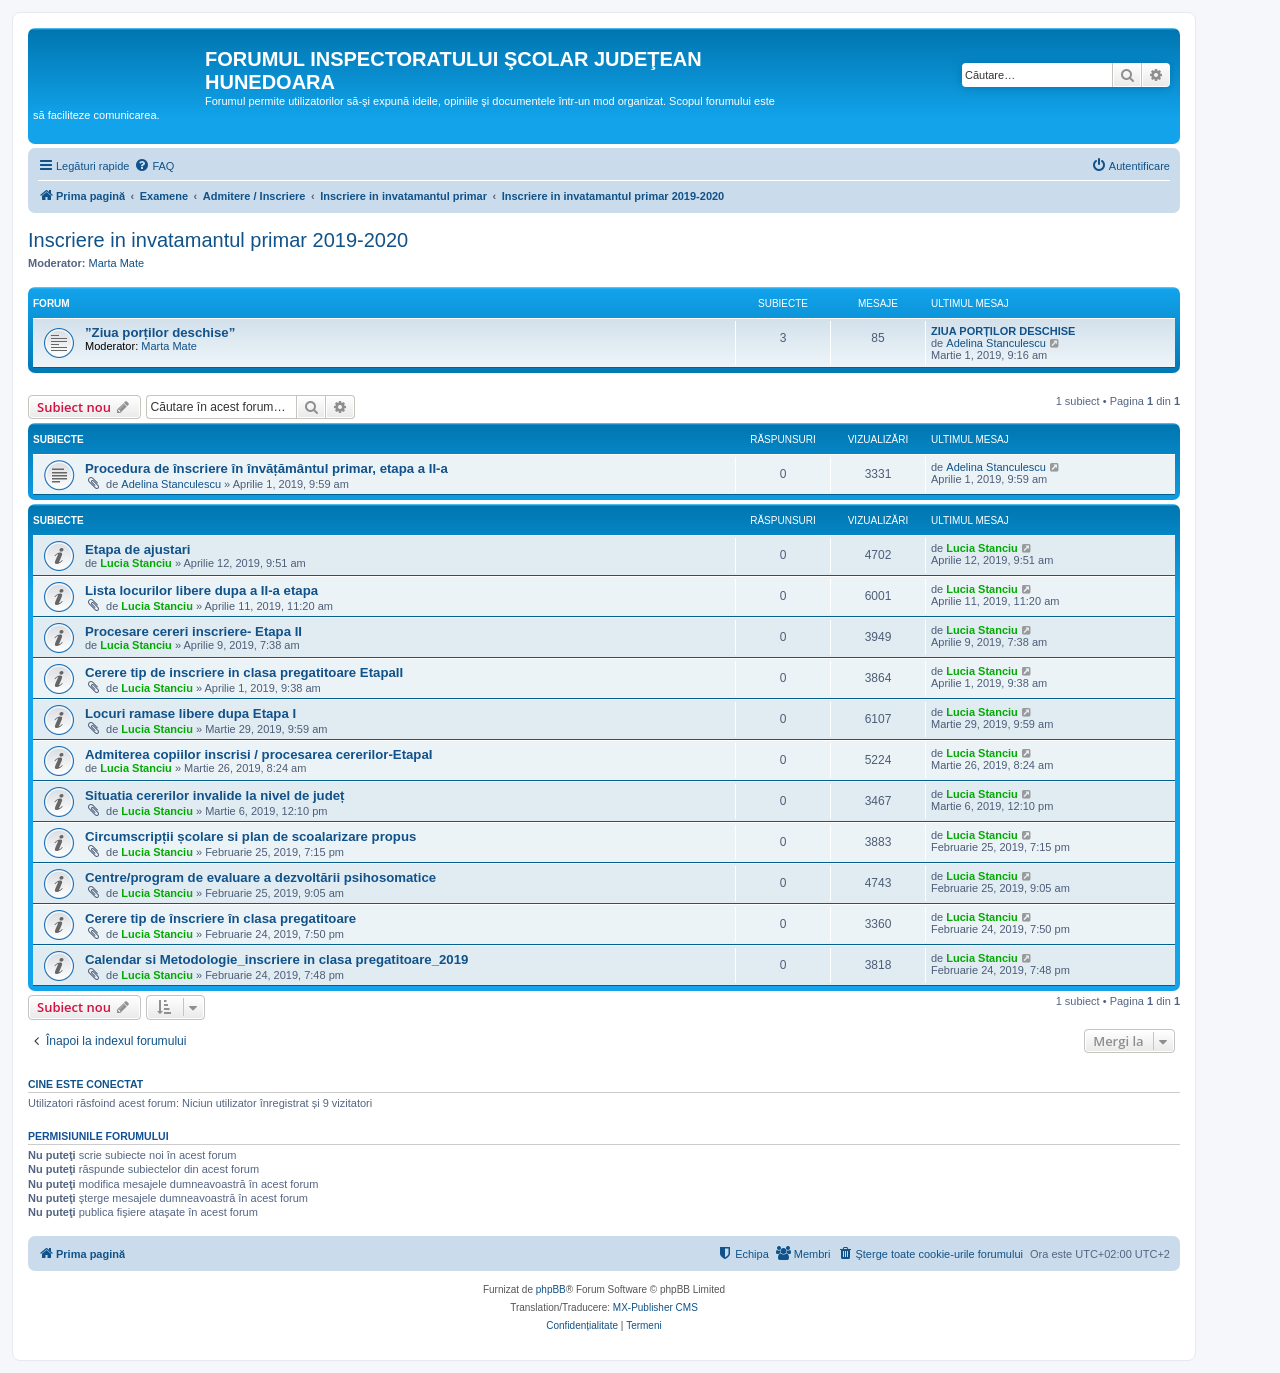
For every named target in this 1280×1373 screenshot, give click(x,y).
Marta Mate (117, 263)
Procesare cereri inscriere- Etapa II (193, 631)
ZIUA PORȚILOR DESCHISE (1003, 331)
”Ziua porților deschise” (160, 332)
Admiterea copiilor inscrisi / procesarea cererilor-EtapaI (258, 754)
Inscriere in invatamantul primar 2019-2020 (218, 240)
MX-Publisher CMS (655, 1307)
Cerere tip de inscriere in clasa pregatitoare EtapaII (244, 672)
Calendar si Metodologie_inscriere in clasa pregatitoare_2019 (276, 959)
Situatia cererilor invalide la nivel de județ (214, 795)
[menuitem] (154, 166)
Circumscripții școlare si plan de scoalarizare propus (250, 836)
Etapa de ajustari (138, 549)
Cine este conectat (85, 1084)
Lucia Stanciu (136, 563)
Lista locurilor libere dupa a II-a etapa (201, 590)
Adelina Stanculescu (996, 343)
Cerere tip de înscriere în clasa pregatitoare (220, 918)
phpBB (551, 1289)
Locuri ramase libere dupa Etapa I (190, 713)
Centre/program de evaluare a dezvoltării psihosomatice (260, 877)
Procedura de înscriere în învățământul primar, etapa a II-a (266, 468)
